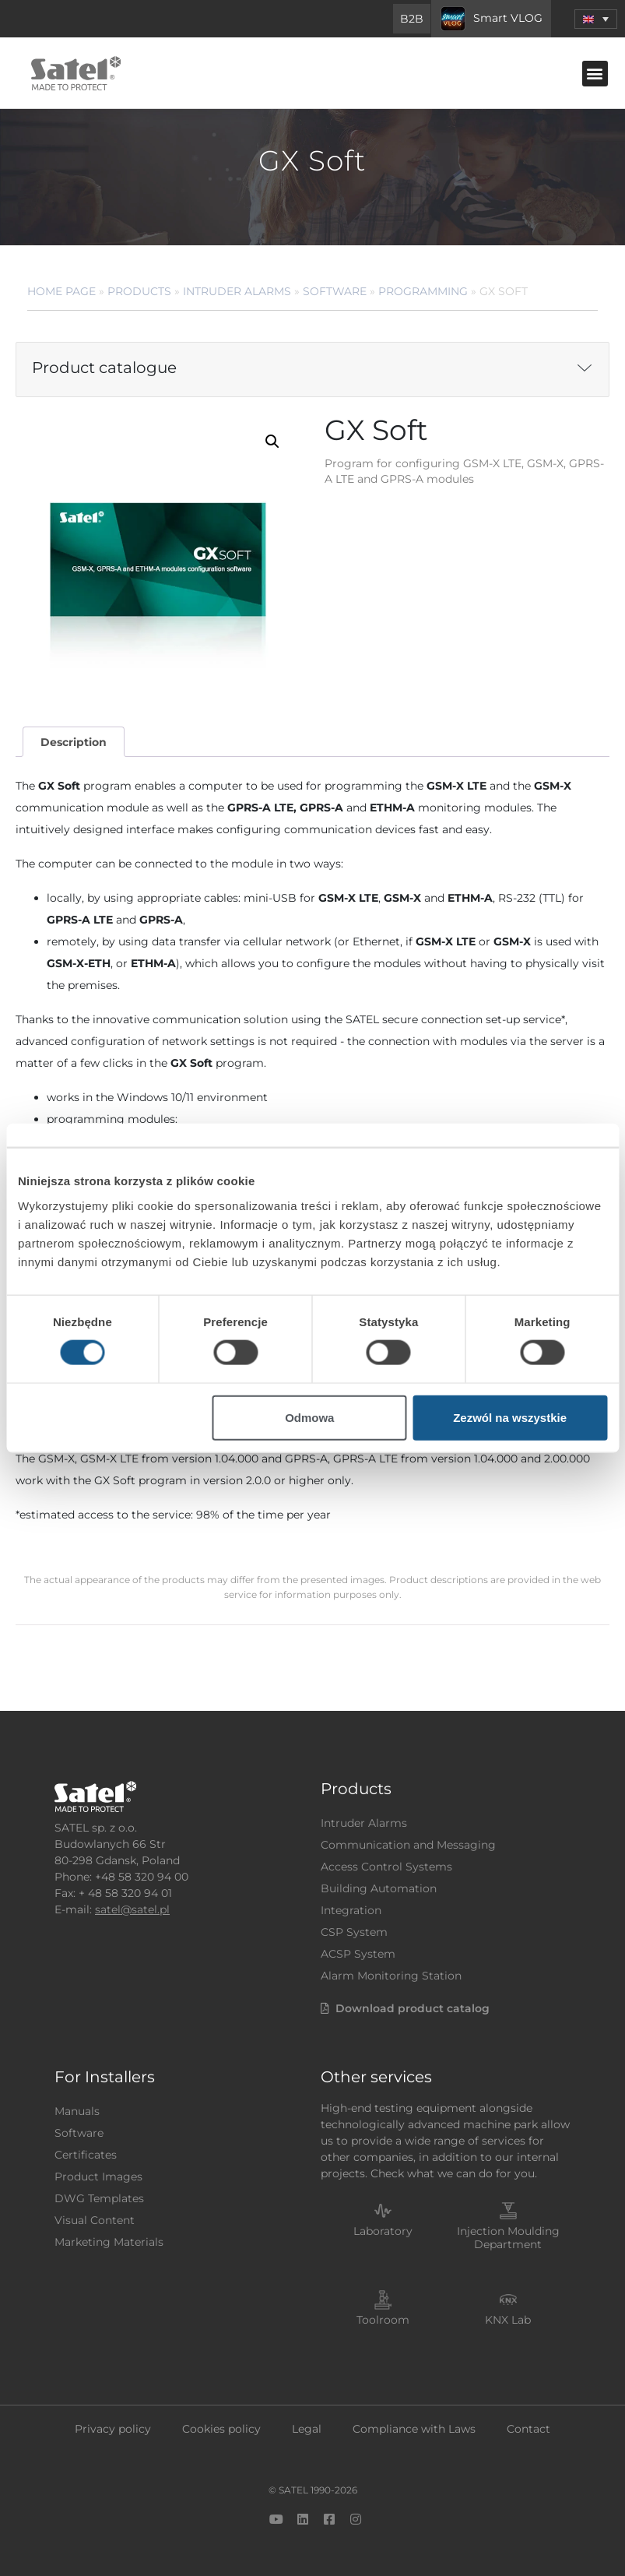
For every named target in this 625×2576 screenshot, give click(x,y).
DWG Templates (99, 2198)
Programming (423, 291)
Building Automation (379, 1888)
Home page (61, 291)
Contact (528, 2429)
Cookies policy (221, 2429)
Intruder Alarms (237, 291)
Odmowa (309, 1416)
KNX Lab (508, 2320)
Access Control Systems (386, 1867)
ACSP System (358, 1954)
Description (73, 742)
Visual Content (94, 2220)
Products (139, 291)
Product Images (98, 2177)
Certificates (85, 2155)
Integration (351, 1910)
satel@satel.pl (132, 1909)
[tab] (73, 742)
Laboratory (383, 2231)
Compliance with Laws (414, 2429)
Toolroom (382, 2320)
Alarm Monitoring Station (391, 1976)
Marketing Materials (108, 2242)
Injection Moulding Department (508, 2237)
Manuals (77, 2111)
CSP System (354, 1932)
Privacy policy (113, 2429)
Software (335, 291)
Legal (306, 2429)
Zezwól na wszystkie (510, 1416)
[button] (595, 19)
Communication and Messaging (408, 1845)
